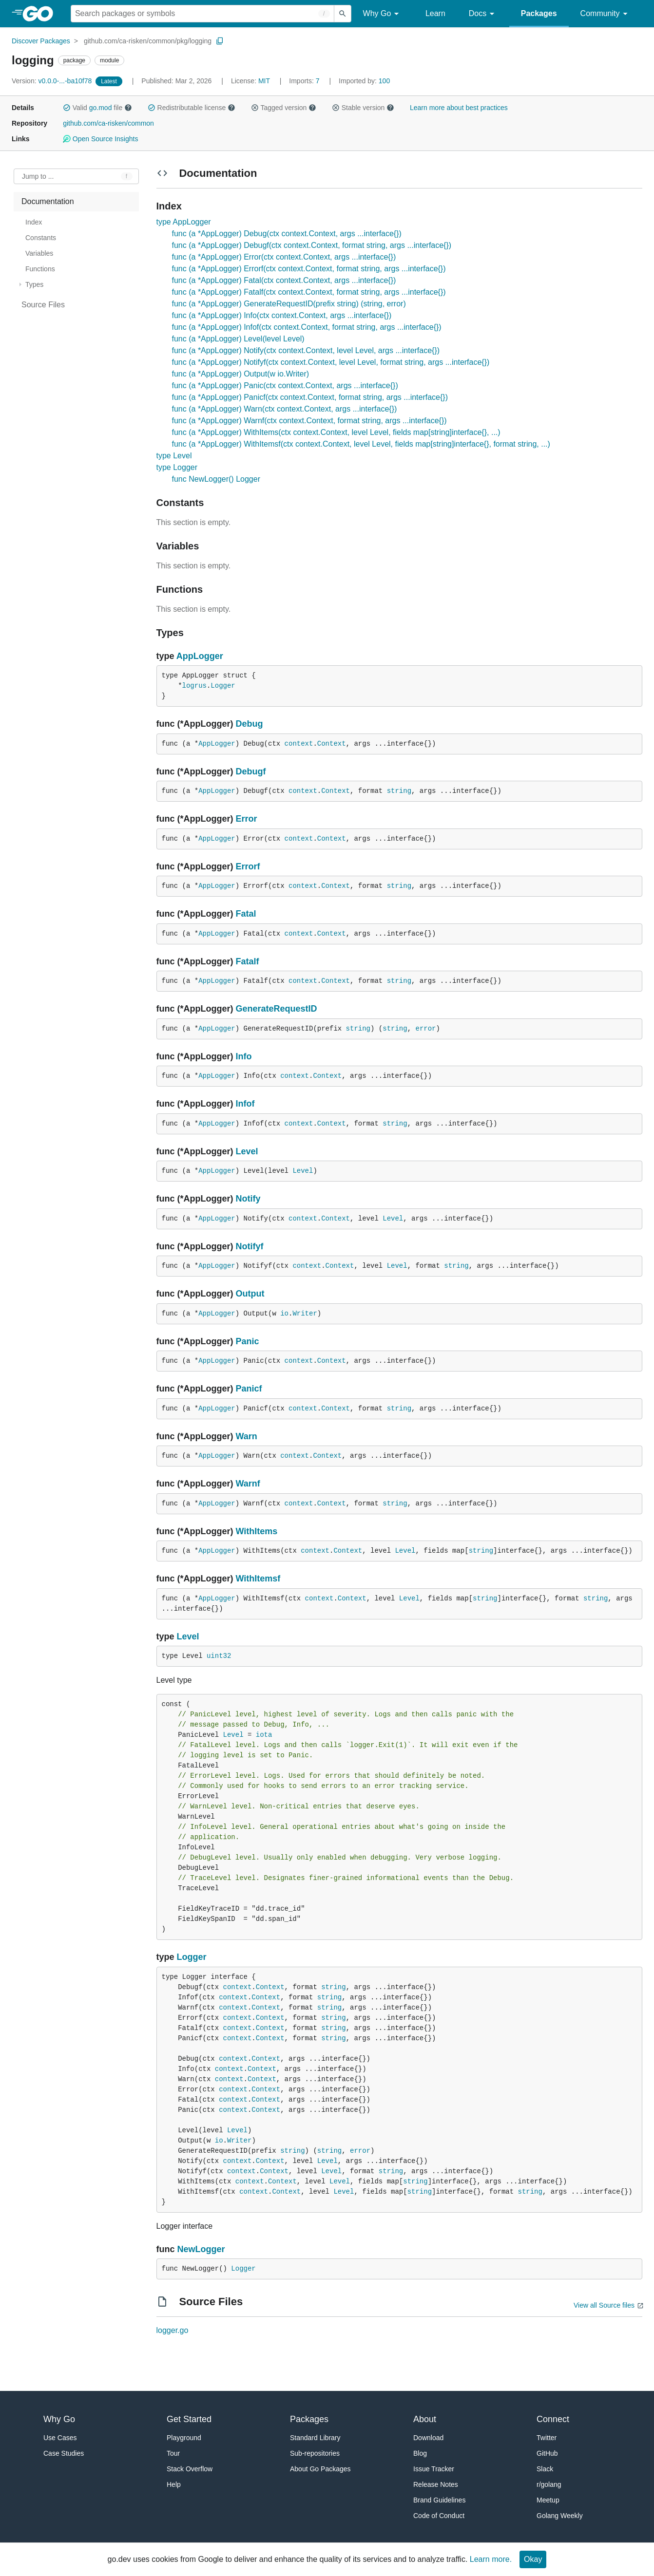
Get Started (189, 2419)
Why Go (382, 13)
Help (174, 2484)
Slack (545, 2469)
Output (250, 1293)
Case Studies (63, 2453)
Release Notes (435, 2484)
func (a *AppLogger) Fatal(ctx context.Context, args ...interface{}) (284, 280)
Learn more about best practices (459, 108)
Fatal (246, 914)
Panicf (249, 1388)
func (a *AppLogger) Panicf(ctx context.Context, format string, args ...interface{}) (310, 397)
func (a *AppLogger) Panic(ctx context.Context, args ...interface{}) (285, 385)
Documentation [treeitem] (47, 201)
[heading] (41, 13)
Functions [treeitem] (40, 269)
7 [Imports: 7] (305, 81)
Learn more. (491, 2559)
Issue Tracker (433, 2469)
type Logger (177, 467)
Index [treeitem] (33, 222)
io (284, 1313)
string (399, 791)
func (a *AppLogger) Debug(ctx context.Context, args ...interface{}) (287, 233)
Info (244, 1056)
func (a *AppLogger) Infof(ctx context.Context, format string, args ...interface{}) (307, 327)
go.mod (100, 108)
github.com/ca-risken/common (108, 123)
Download (428, 2438)
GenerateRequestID (276, 1009)
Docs (483, 13)
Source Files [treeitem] (43, 305)
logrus (194, 686)
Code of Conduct (438, 2516)
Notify (248, 1198)
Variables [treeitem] (39, 253)
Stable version (363, 108)
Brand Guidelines (439, 2500)
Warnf (248, 1483)
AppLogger (199, 656)
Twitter (547, 2438)
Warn (246, 1436)
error (425, 1029)
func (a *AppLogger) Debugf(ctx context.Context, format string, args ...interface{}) (312, 245)
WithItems (257, 1531)
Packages (539, 13)
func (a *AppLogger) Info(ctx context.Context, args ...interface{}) (282, 315)
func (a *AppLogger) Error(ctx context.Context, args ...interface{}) (284, 257)
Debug (249, 724)
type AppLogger (183, 222)
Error (246, 819)
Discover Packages (41, 41)
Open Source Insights (100, 139)
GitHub (547, 2453)
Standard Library (315, 2438)
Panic (247, 1341)
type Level (174, 455)
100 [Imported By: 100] (364, 81)
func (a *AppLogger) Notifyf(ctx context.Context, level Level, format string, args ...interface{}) (331, 362)
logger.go (172, 2330)
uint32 (219, 1656)
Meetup (548, 2500)
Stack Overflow (189, 2469)
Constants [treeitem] (40, 238)
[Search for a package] (202, 13)
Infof (245, 1104)
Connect (553, 2419)
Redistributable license (191, 108)
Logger (223, 686)
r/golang (549, 2484)
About (424, 2419)
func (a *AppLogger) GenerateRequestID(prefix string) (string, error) (289, 304)
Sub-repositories (315, 2453)
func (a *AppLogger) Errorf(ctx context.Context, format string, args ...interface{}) (309, 268)
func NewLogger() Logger (216, 479)
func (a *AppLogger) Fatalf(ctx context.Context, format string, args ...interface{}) (309, 292)
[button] (67, 108)
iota (264, 1735)
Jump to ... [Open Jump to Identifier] (38, 176)
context (299, 744)
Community (605, 13)
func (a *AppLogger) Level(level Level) (238, 339)
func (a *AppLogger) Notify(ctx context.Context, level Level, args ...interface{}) (306, 350)
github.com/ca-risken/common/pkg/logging (148, 41)
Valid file (97, 108)
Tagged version (283, 108)
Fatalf (247, 961)
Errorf (248, 866)
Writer (304, 1313)
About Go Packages (320, 2469)
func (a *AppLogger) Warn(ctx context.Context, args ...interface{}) (284, 409)
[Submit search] (342, 13)
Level (247, 1151)
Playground (184, 2438)
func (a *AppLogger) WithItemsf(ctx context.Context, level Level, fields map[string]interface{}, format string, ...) (361, 444)
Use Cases (60, 2438)
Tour (173, 2453)
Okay (533, 2559)
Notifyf (250, 1246)
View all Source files (604, 2305)
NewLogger (201, 2249)
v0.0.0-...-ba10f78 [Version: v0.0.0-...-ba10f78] (53, 81)
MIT (264, 81)
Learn (435, 13)
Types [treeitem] (34, 284)
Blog (420, 2453)
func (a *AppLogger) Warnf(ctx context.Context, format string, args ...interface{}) (309, 420)
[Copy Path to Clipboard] (219, 41)
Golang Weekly (560, 2516)
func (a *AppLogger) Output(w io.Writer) (240, 374)
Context (331, 744)
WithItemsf (258, 1578)
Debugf (251, 771)
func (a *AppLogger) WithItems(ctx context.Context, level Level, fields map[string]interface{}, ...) (336, 432)
